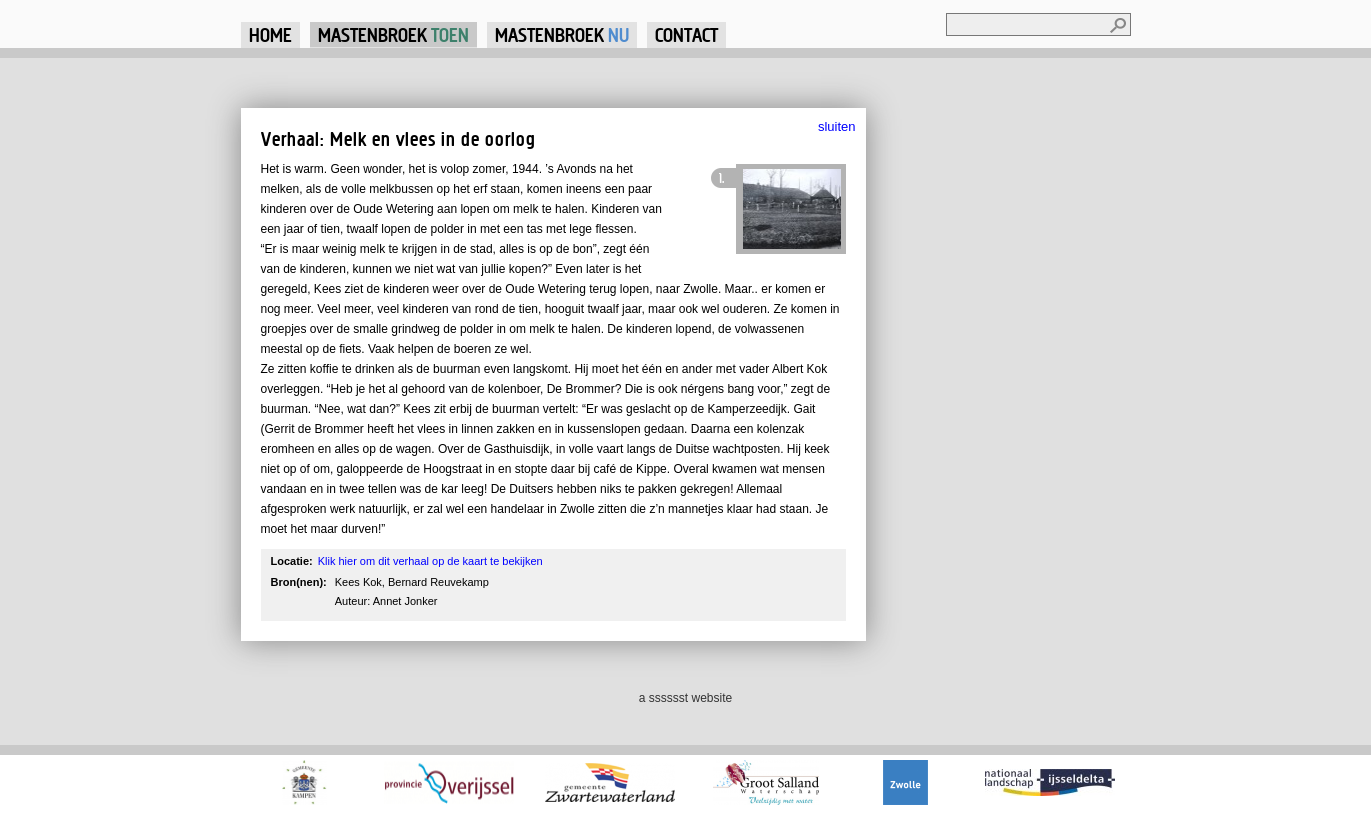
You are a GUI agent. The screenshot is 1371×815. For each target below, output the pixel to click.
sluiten (837, 126)
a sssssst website (685, 698)
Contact (686, 34)
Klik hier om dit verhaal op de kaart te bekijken (430, 561)
